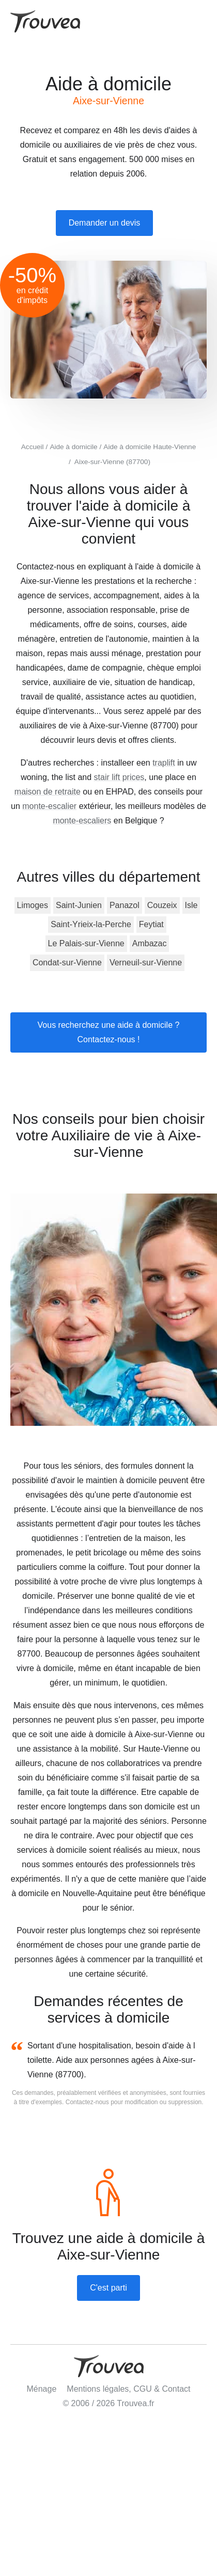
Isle (191, 905)
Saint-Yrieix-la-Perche (91, 924)
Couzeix (162, 905)
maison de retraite (47, 791)
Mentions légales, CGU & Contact (128, 2388)
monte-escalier (49, 806)
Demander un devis (105, 222)
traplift (163, 762)
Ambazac (149, 943)
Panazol (125, 905)
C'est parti (108, 2287)
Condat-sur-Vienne (67, 962)
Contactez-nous (87, 2102)
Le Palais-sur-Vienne (86, 943)
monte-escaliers (82, 820)
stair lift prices (119, 777)
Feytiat (151, 924)
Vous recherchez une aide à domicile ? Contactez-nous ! (109, 1032)
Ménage (41, 2388)
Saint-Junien (79, 905)
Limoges (32, 905)
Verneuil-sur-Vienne (146, 962)
